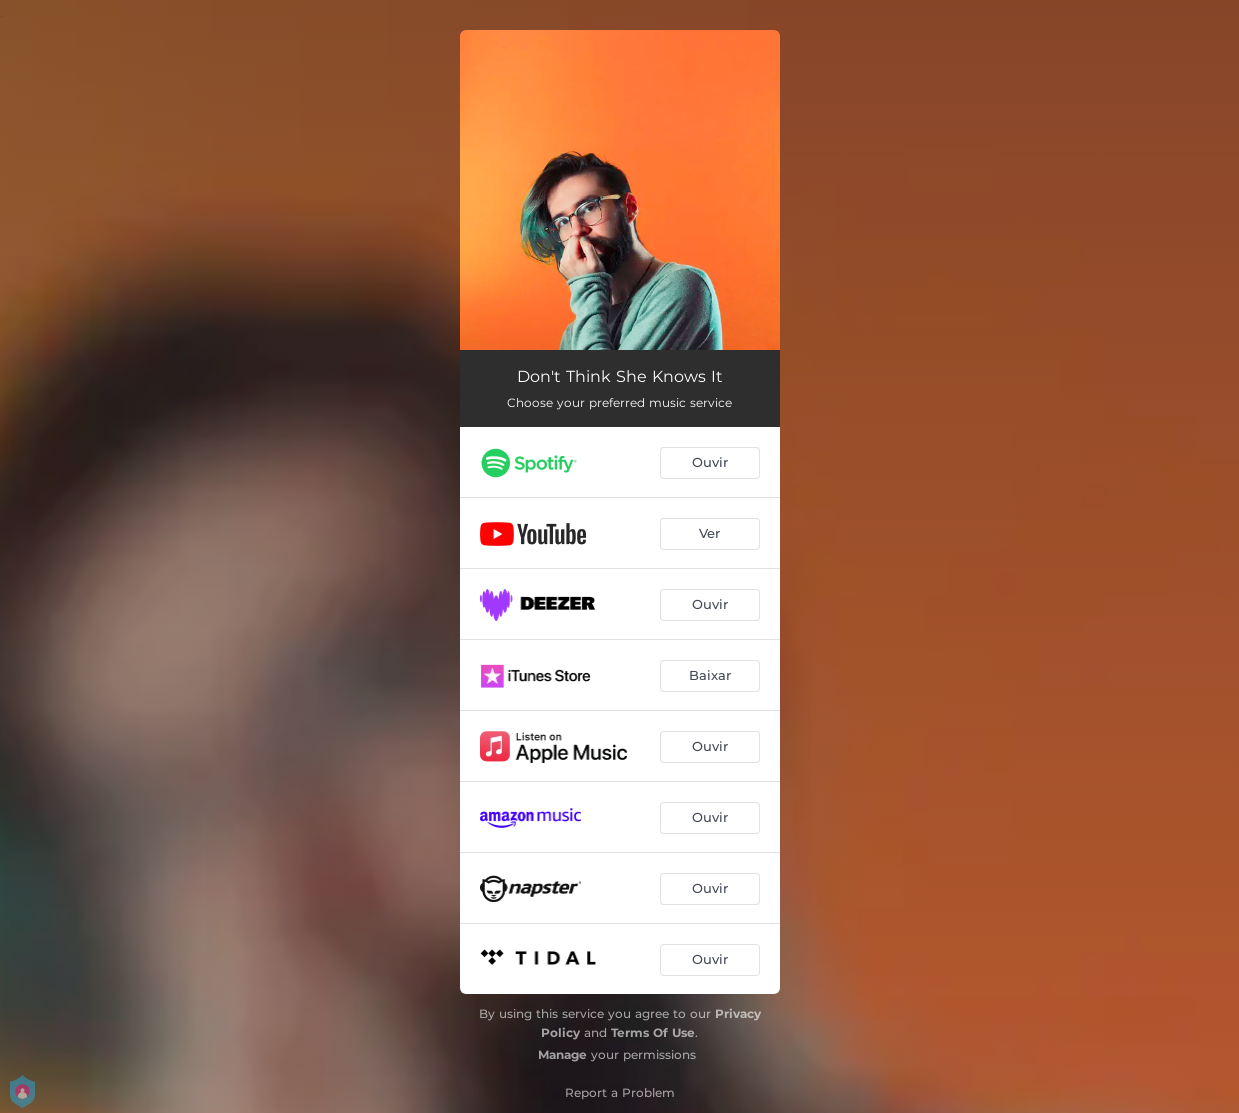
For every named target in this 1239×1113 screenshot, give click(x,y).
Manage (562, 1054)
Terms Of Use (653, 1032)
